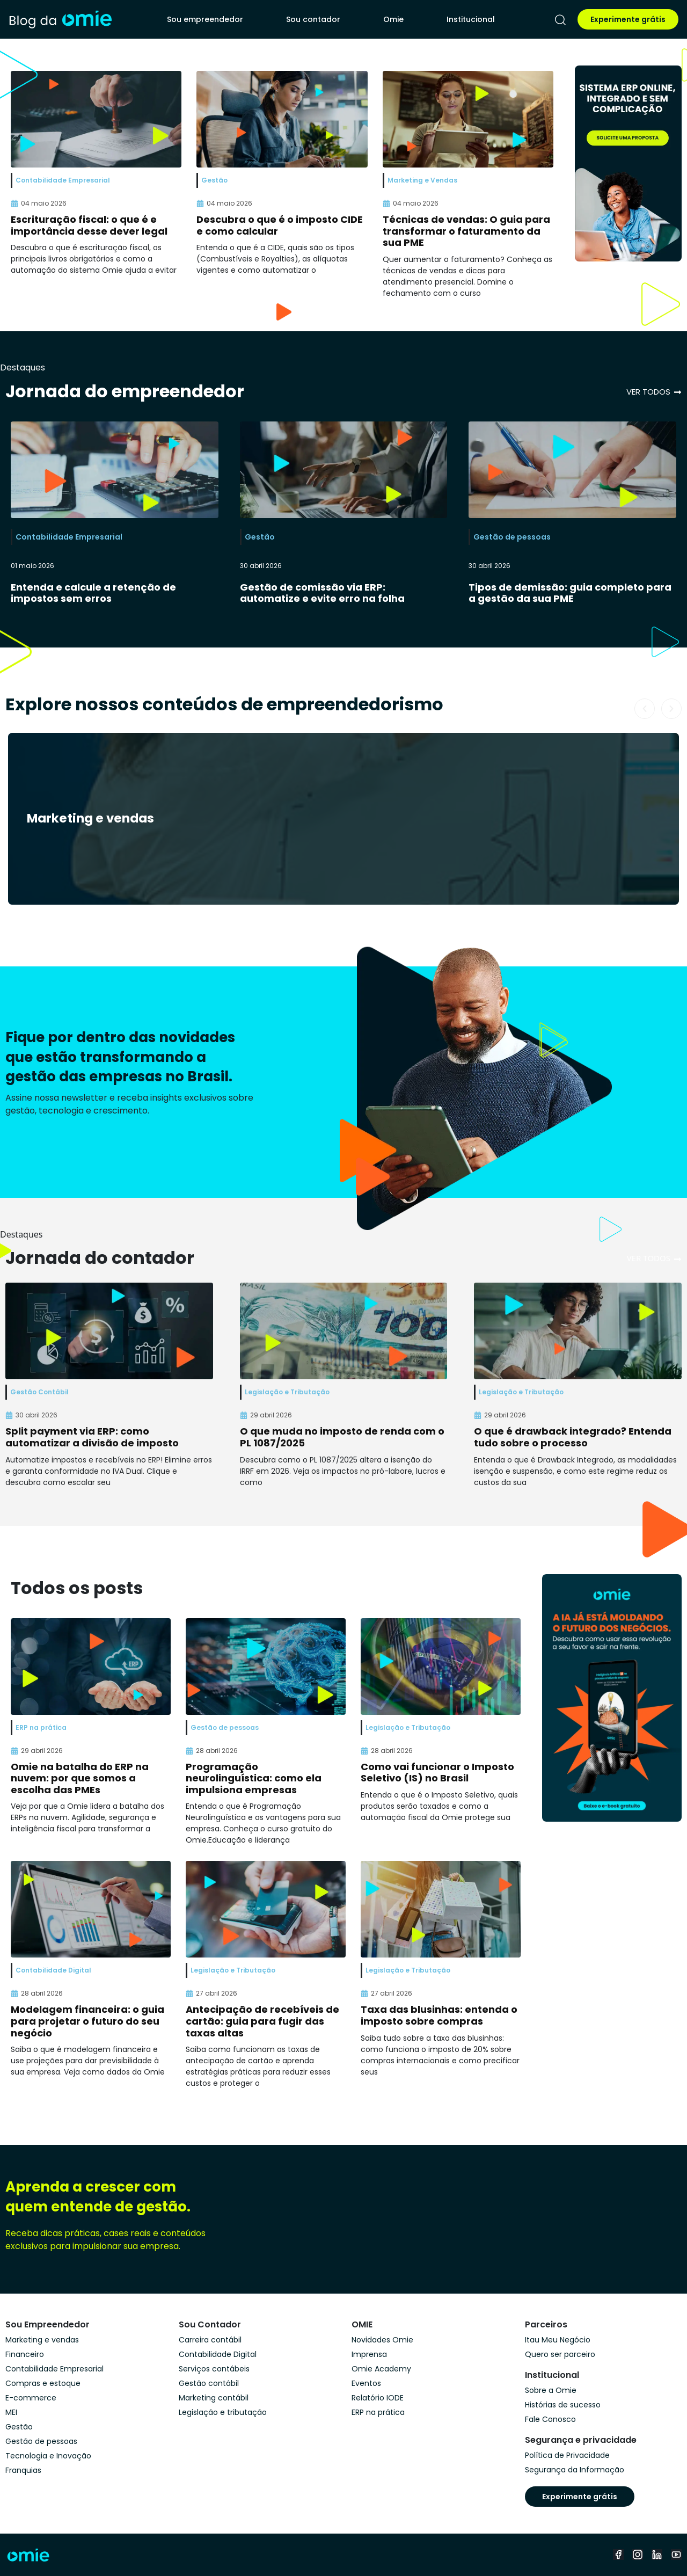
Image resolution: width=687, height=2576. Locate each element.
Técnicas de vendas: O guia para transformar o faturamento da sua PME (466, 231)
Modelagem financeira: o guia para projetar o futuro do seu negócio (87, 2021)
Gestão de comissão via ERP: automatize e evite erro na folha (322, 593)
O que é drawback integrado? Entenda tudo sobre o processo (572, 1437)
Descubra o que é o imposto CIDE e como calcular (279, 225)
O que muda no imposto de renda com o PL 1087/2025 (342, 1437)
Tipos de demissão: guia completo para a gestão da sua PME (570, 593)
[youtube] (676, 2554)
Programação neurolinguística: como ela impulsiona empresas (253, 1778)
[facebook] (618, 2554)
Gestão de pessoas (512, 537)
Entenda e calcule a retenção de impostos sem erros (93, 593)
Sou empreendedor (205, 19)
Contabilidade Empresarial (69, 537)
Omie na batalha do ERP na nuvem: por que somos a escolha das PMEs (80, 1778)
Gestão (260, 537)
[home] (60, 19)
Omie (393, 19)
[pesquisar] (560, 19)
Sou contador (313, 19)
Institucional (471, 19)
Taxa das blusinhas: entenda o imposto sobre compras (439, 2015)
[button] (644, 708)
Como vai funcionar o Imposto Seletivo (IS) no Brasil (437, 1772)
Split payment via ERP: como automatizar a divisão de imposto (92, 1437)
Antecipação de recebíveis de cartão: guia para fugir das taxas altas (262, 2021)
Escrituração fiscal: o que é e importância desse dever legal (89, 225)
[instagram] (637, 2554)
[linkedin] (657, 2554)
